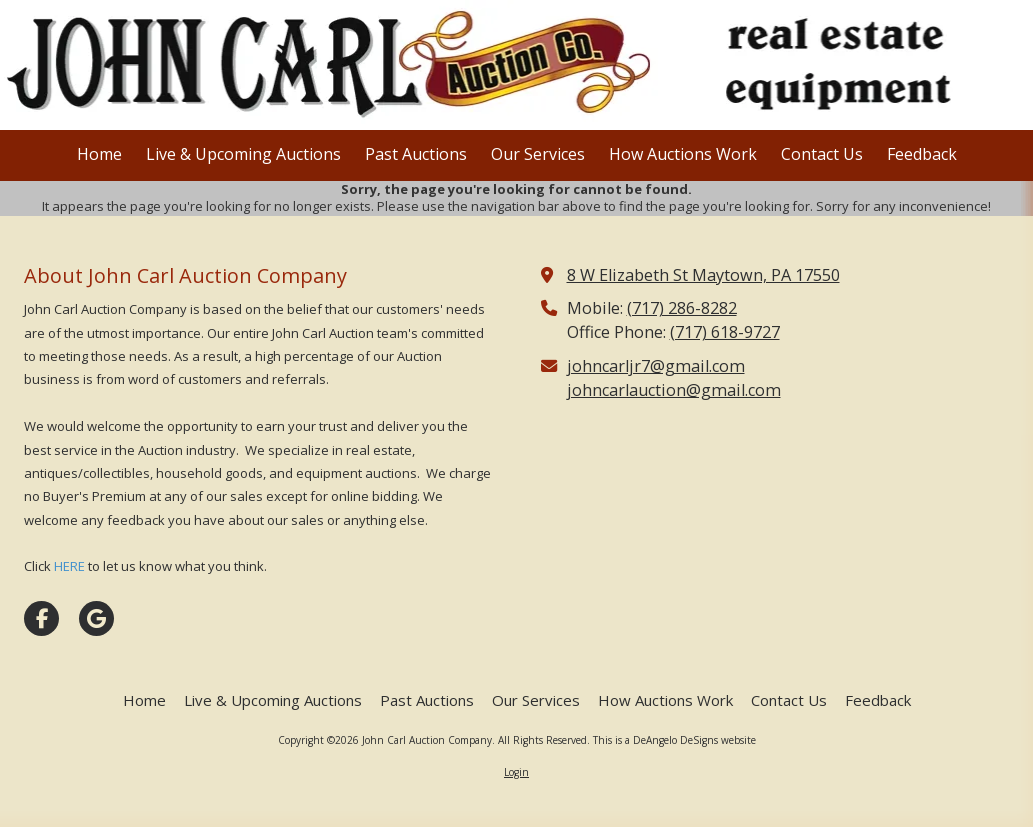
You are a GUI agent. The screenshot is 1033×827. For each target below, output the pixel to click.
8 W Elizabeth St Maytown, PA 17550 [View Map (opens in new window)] (703, 275)
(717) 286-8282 (682, 308)
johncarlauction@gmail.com (674, 390)
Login (516, 772)
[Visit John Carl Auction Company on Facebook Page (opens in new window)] (41, 618)
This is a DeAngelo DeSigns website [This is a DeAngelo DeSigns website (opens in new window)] (674, 740)
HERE (69, 566)
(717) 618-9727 (725, 332)
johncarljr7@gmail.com (656, 366)
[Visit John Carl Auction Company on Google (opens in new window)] (96, 618)
